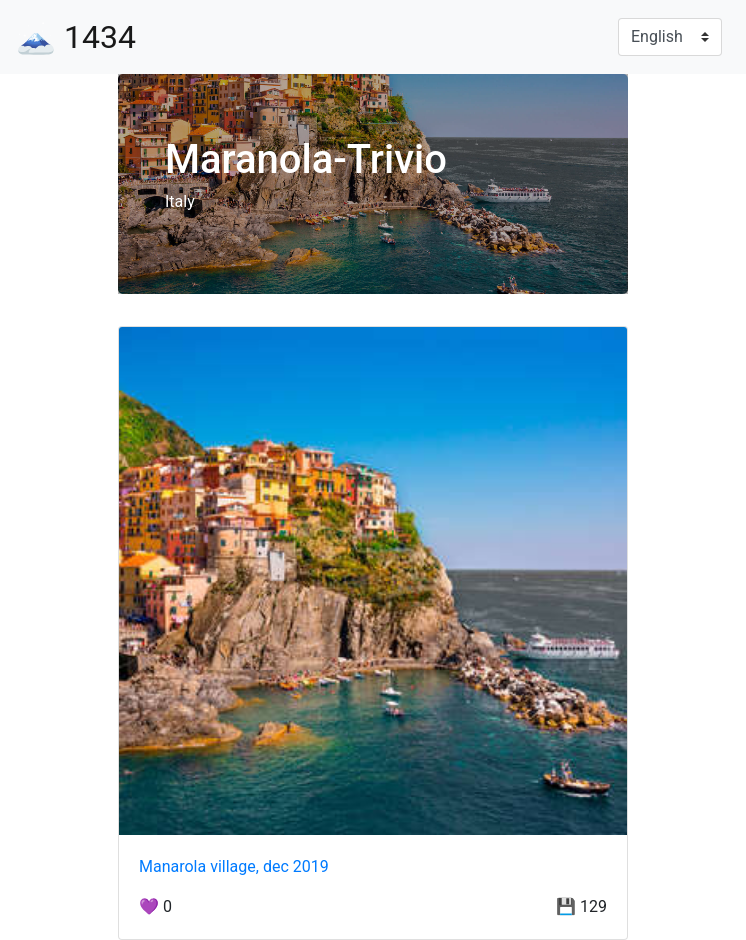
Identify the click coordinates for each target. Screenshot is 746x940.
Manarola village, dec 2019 (234, 866)
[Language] (670, 37)
